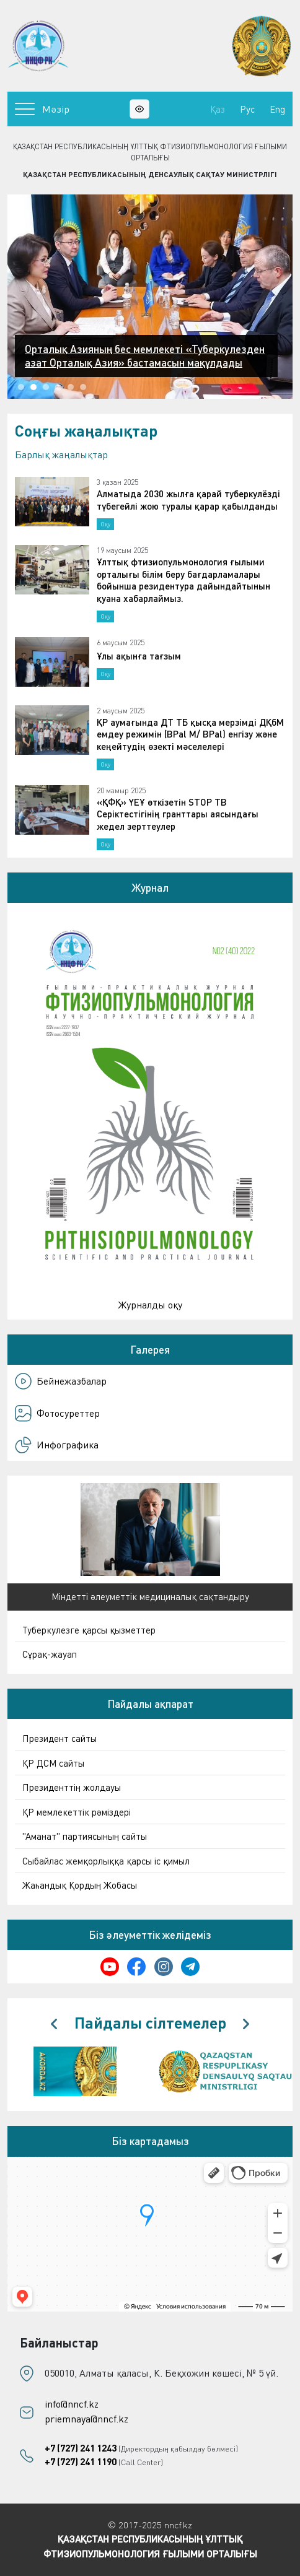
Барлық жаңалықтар (61, 454)
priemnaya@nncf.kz (86, 2419)
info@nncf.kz (72, 2404)
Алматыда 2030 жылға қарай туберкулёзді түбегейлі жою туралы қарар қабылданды (188, 499)
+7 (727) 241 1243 (81, 2447)
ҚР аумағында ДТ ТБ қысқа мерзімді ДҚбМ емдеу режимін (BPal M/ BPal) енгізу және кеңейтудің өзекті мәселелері (190, 734)
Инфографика (57, 1445)
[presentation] (54, 2024)
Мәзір (42, 109)
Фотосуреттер (57, 1413)
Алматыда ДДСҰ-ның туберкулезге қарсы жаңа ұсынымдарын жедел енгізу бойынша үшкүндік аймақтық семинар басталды (140, 349)
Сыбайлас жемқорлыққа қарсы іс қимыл (106, 1860)
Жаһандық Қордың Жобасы (79, 1885)
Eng (277, 109)
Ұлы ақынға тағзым (139, 655)
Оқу (105, 524)
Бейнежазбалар (61, 1381)
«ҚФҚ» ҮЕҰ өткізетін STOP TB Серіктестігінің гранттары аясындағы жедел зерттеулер (177, 814)
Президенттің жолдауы (71, 1787)
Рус (247, 109)
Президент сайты (59, 1738)
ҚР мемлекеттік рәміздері (76, 1811)
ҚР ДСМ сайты (53, 1763)
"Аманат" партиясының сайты (84, 1836)
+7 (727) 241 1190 (81, 2461)
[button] (21, 387)
